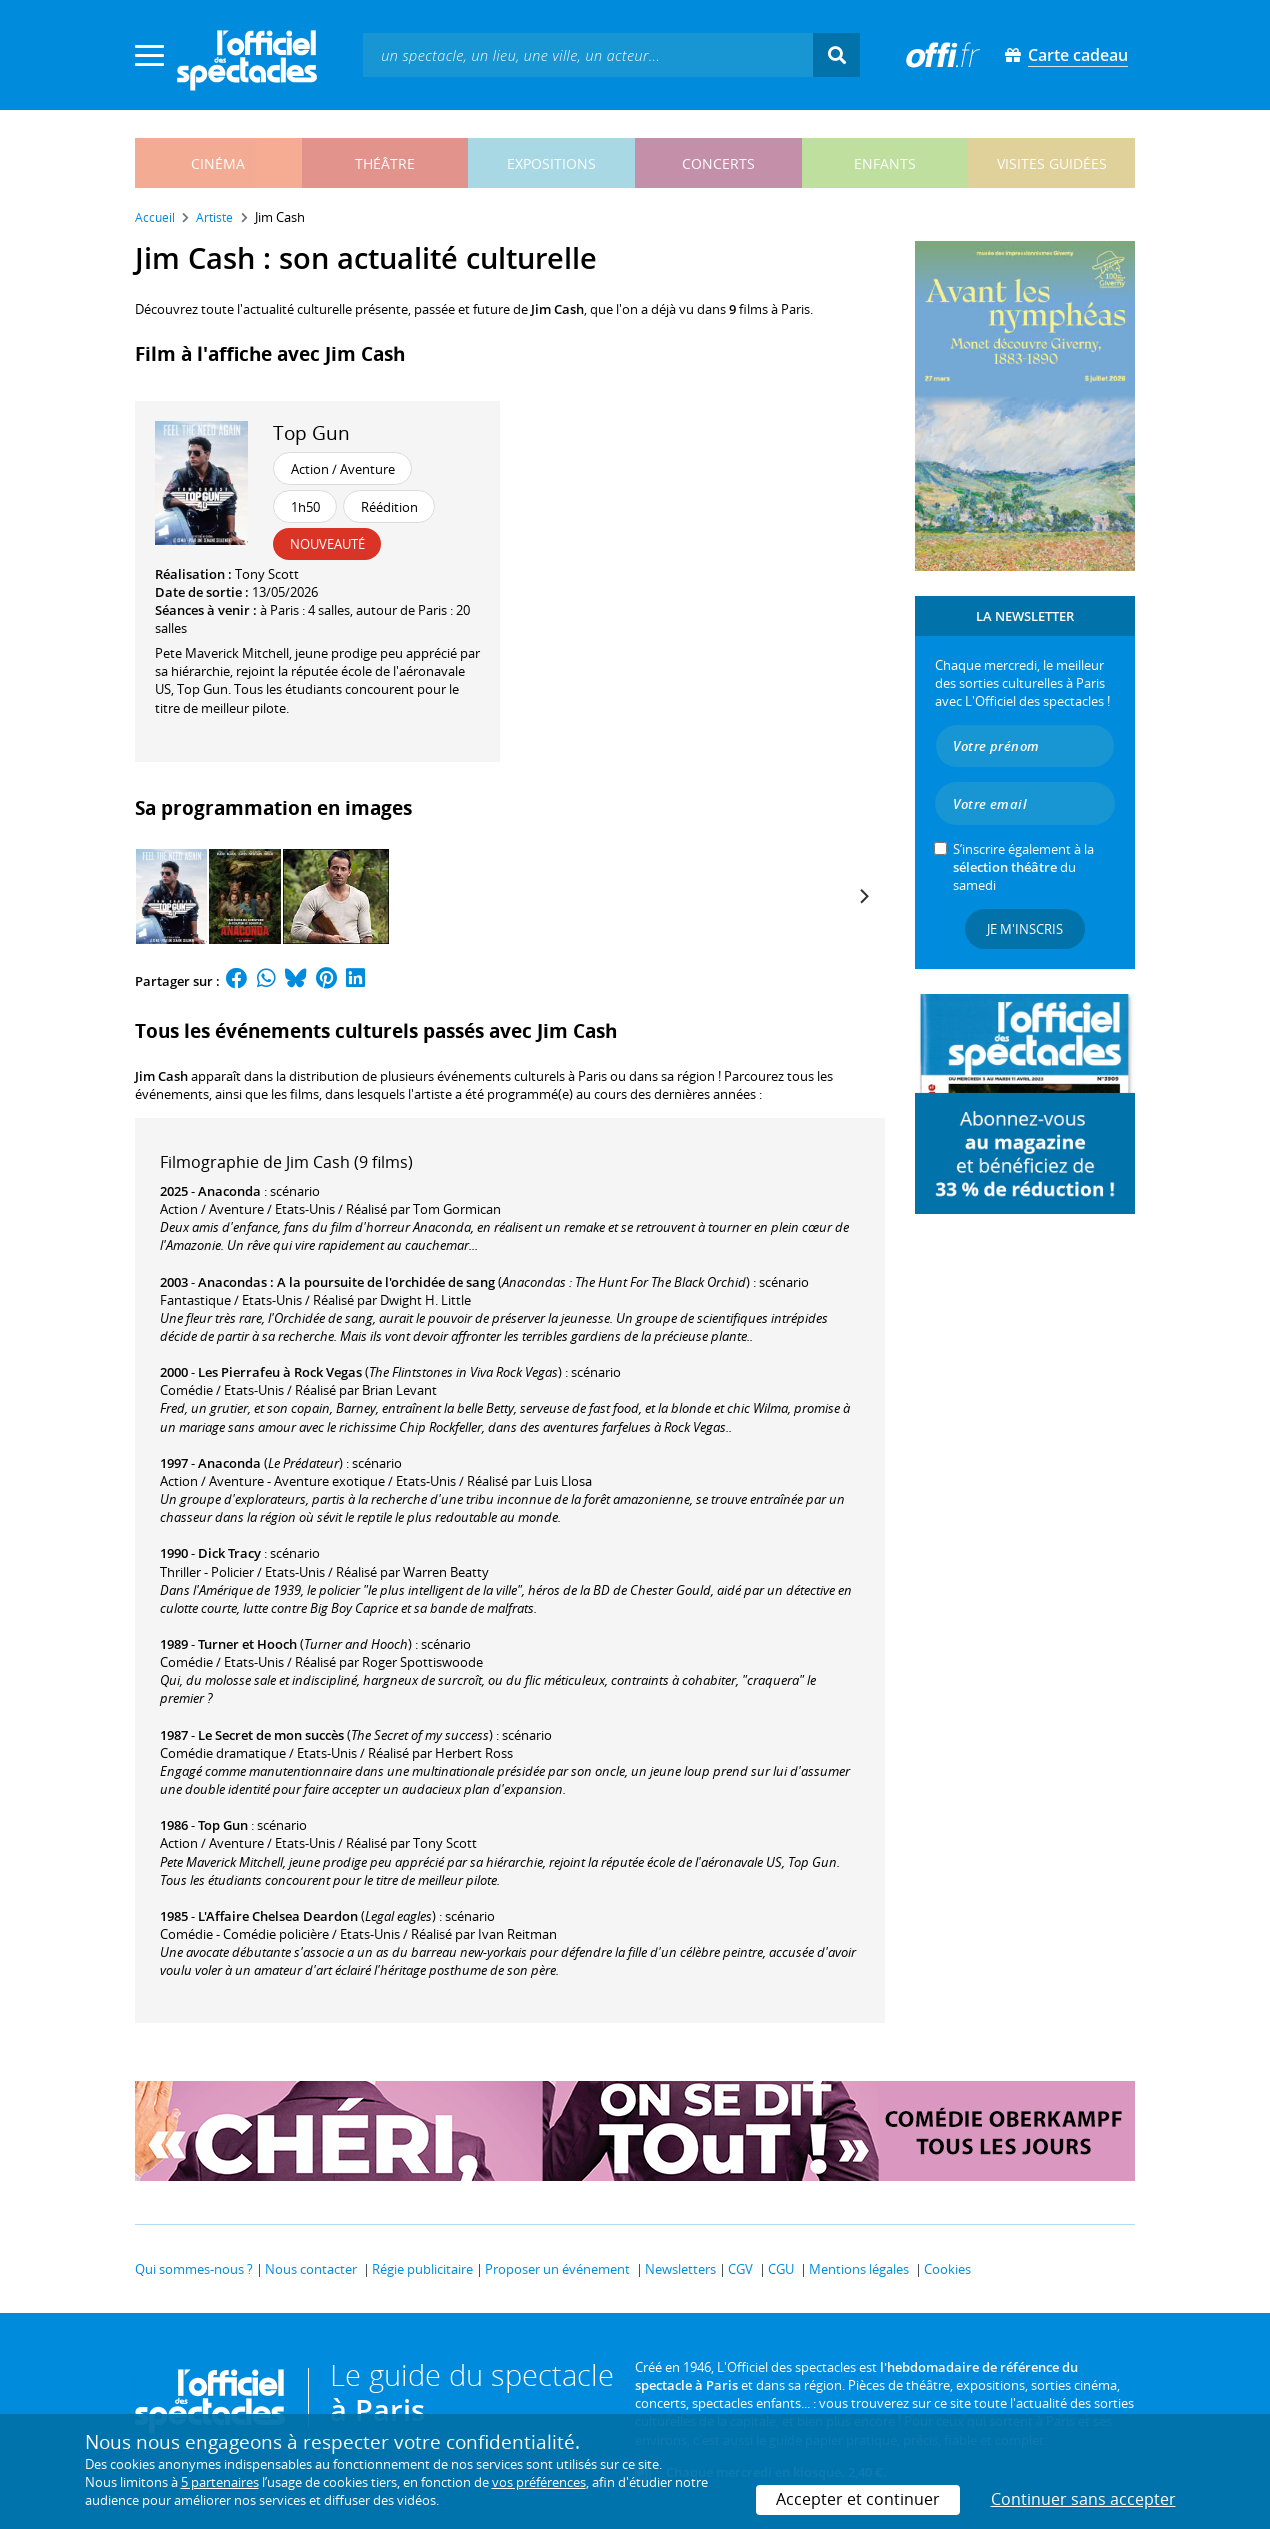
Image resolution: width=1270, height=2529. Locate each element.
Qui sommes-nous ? (194, 2269)
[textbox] (588, 54)
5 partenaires (220, 2482)
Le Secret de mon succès (271, 1735)
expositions (551, 163)
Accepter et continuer (858, 2499)
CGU (781, 2269)
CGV (740, 2269)
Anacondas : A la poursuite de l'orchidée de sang (346, 1282)
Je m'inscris (1025, 929)
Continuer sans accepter (1083, 2499)
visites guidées (1052, 163)
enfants (885, 163)
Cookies (947, 2269)
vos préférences (539, 2482)
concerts (718, 163)
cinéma (218, 163)
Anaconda (229, 1191)
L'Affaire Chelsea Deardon (278, 1916)
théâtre (385, 163)
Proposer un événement (557, 2269)
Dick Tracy (229, 1553)
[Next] (863, 897)
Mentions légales (859, 2269)
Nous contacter (311, 2269)
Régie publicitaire (422, 2269)
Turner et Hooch (247, 1644)
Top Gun (311, 432)
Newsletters (680, 2269)
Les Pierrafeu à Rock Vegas (280, 1372)
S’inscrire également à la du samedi (1023, 867)
